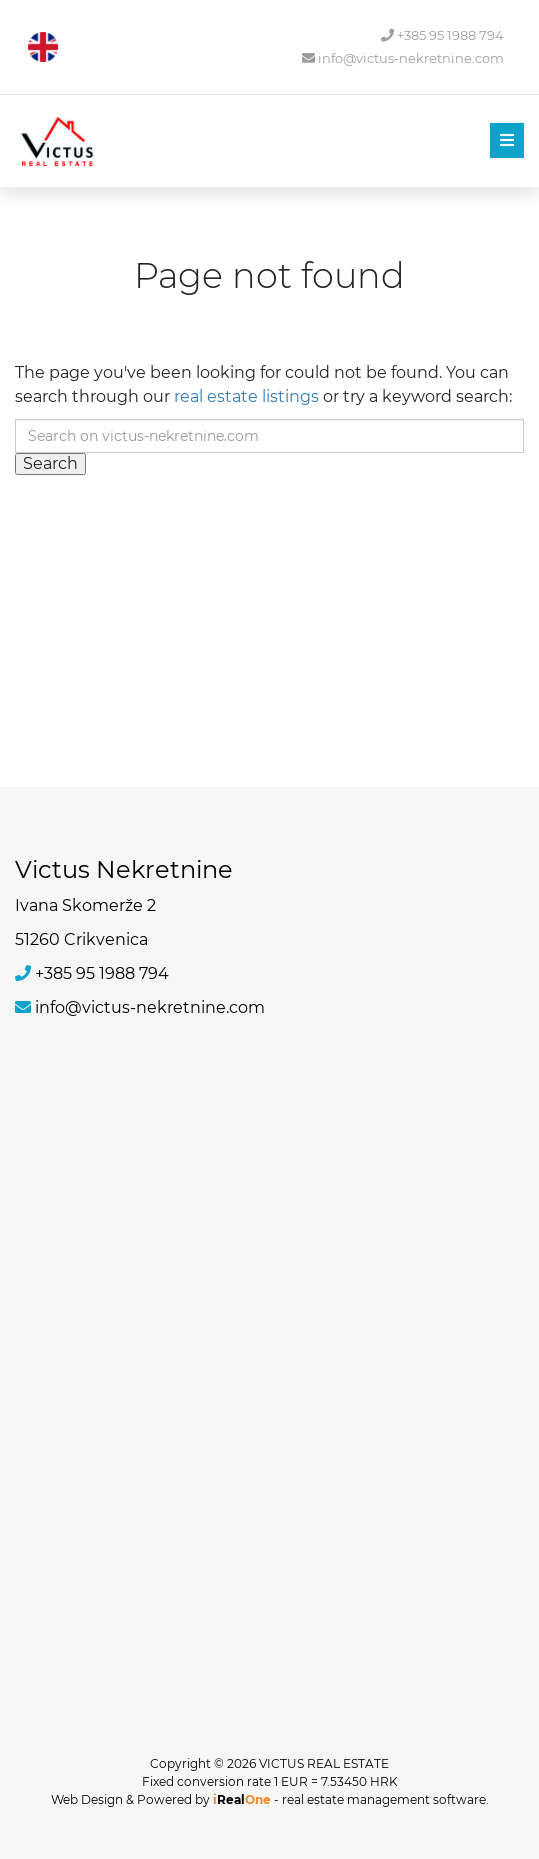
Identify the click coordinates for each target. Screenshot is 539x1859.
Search (50, 463)
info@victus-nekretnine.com (403, 58)
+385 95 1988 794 (442, 35)
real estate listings (246, 396)
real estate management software (384, 1799)
